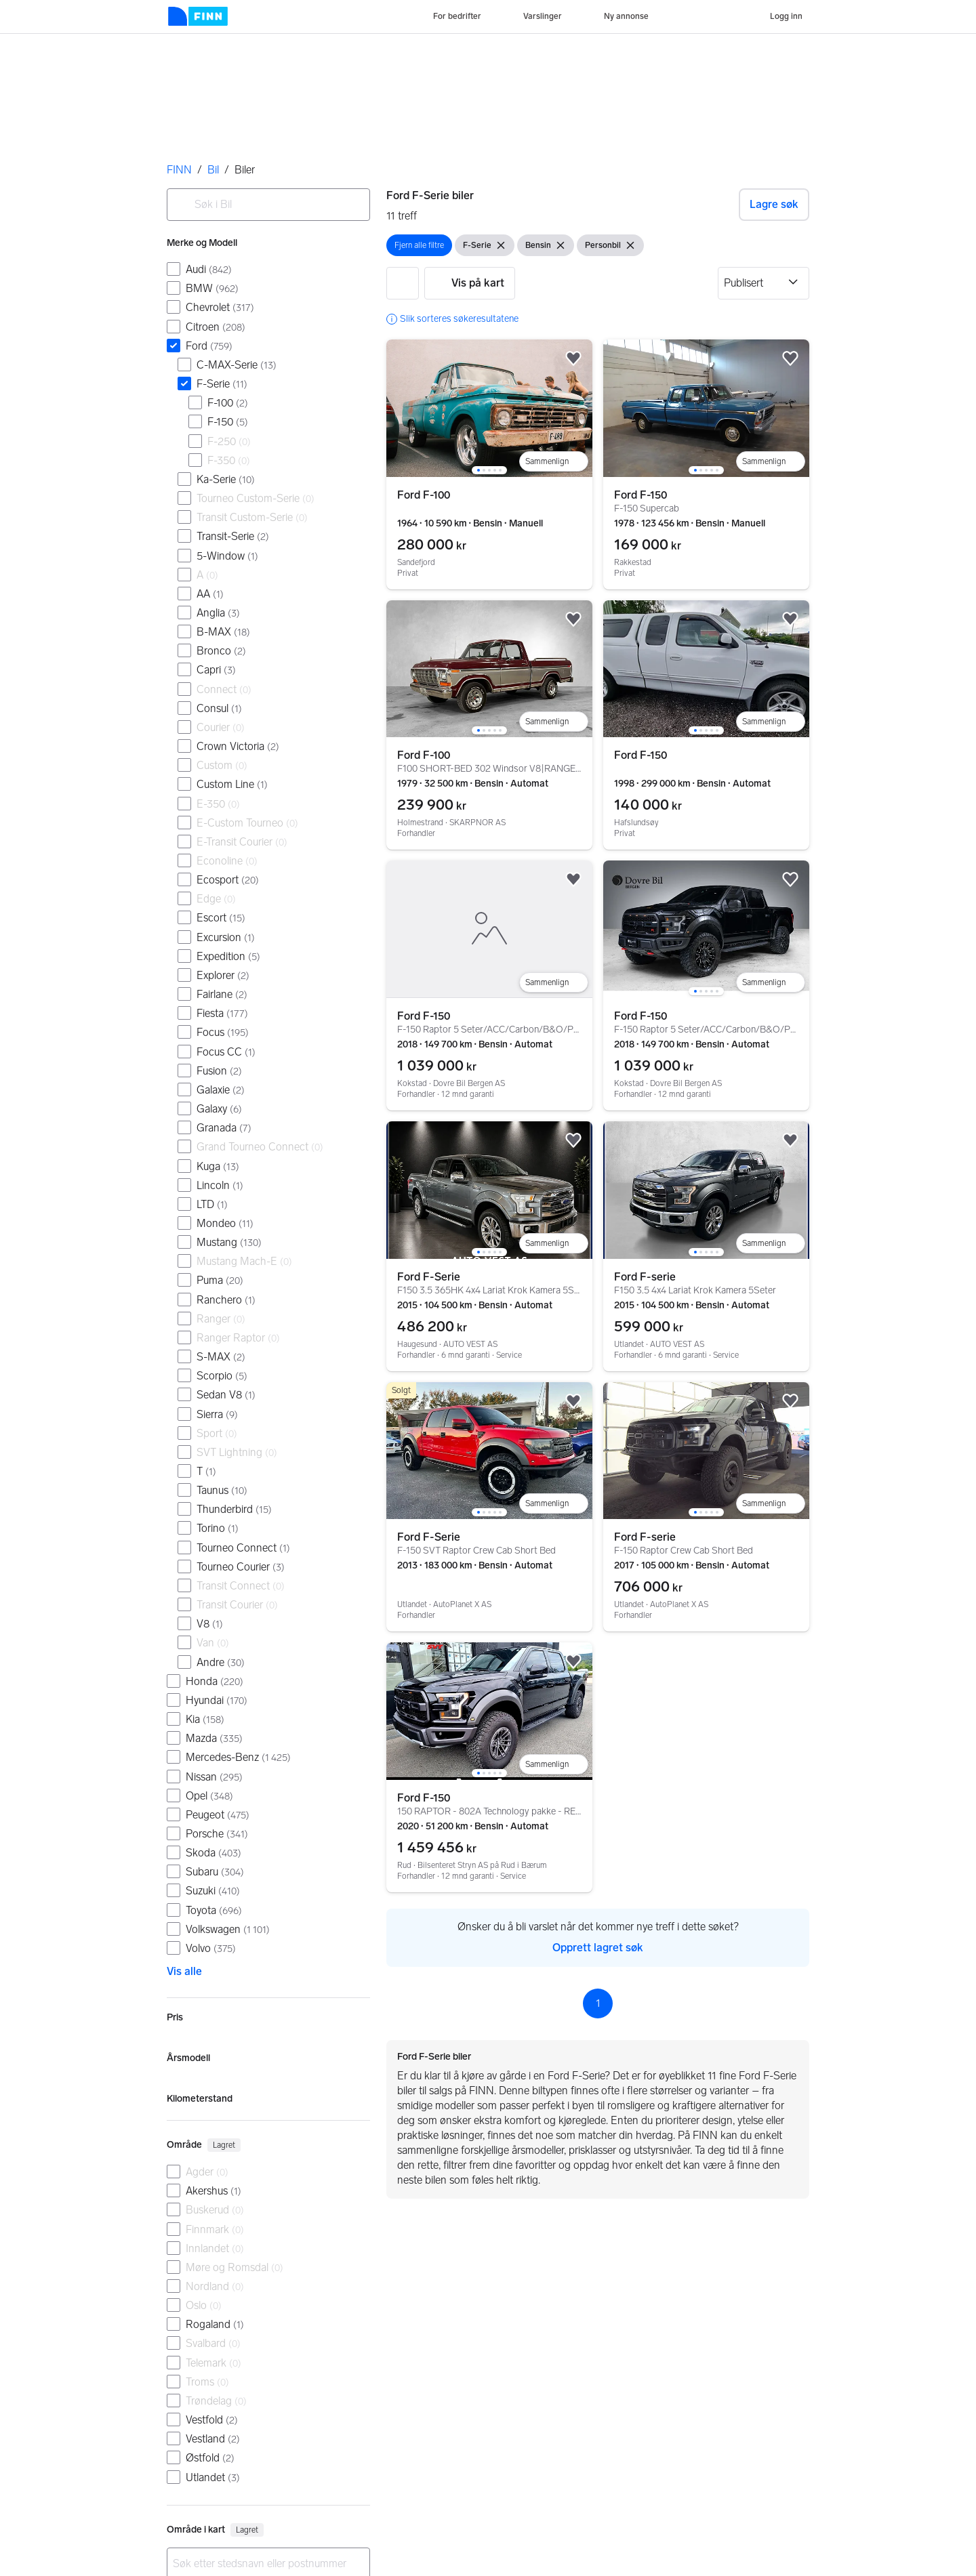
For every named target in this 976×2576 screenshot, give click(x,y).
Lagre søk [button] (774, 204)
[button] (402, 283)
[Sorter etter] (763, 283)
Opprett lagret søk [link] (597, 1947)
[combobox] (268, 204)
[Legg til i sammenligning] (553, 461)
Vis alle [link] (184, 1971)
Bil (213, 169)
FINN (179, 169)
